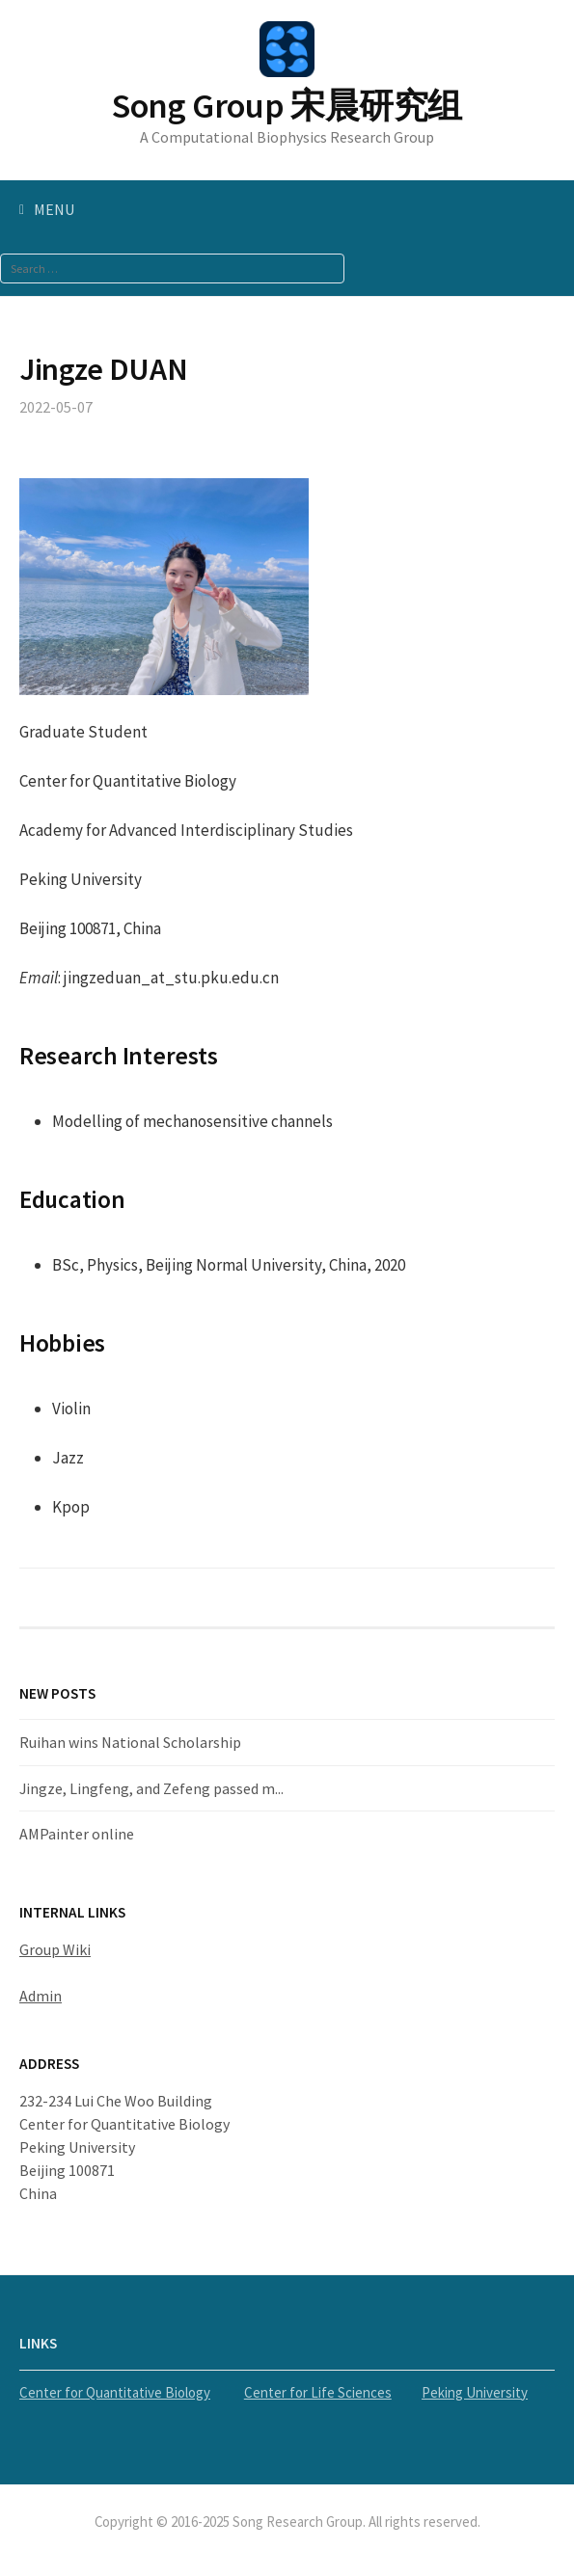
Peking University (475, 2392)
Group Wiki (55, 1949)
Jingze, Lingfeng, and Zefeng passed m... (151, 1788)
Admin (40, 1995)
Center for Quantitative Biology (114, 2392)
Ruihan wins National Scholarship (130, 1742)
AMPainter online (76, 1833)
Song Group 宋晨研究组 (287, 105)
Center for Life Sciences (318, 2392)
